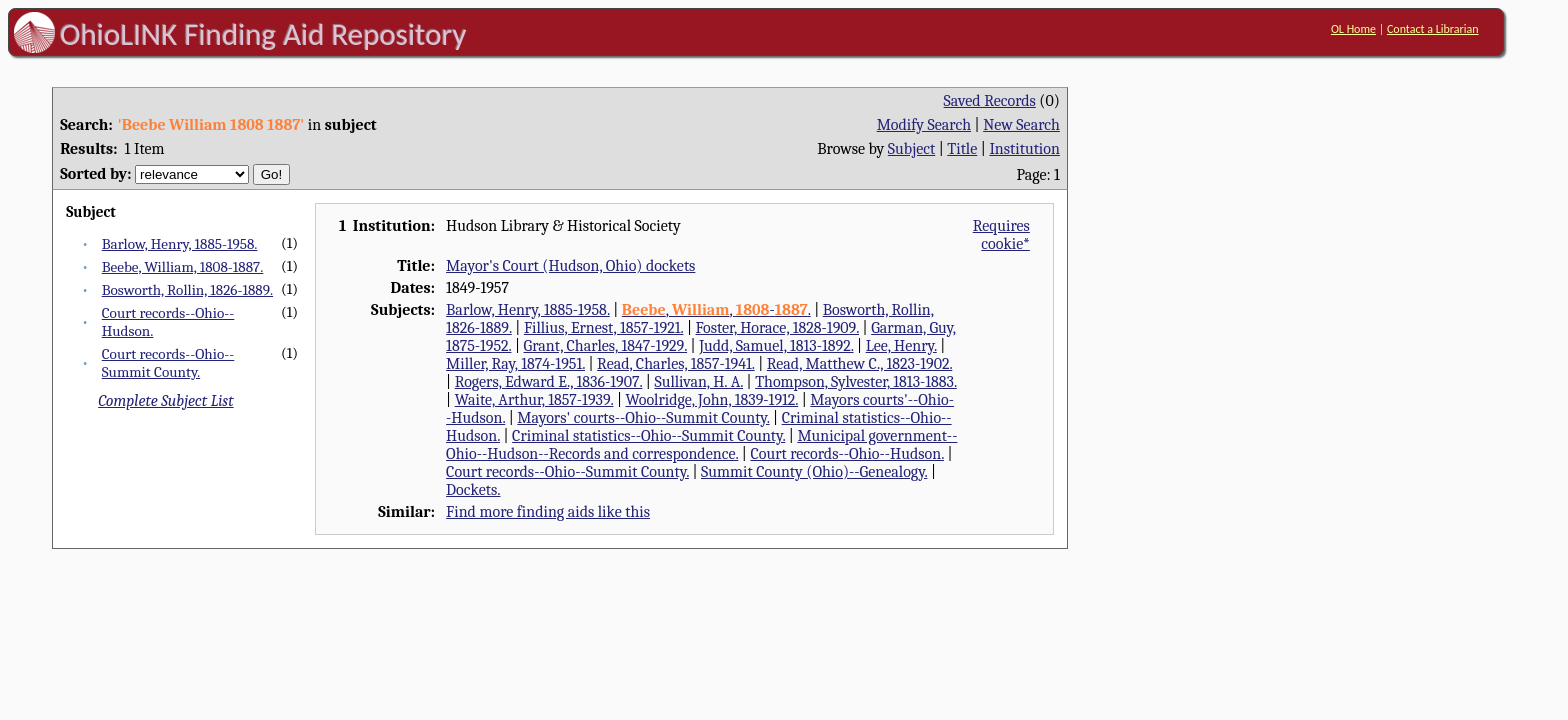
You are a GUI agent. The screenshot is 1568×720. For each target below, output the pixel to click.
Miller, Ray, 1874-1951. (515, 364)
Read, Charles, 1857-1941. (676, 364)
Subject (911, 149)
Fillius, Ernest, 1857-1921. (604, 328)
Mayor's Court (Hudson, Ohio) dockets (570, 266)
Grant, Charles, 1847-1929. (606, 346)
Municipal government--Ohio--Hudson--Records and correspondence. (701, 445)
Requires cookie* (1001, 235)
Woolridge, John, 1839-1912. (712, 400)
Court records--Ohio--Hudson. (847, 454)
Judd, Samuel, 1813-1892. (776, 346)
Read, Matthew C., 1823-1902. (860, 364)
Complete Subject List (165, 401)
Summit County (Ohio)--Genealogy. (814, 472)
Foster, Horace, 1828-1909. (778, 328)
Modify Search (924, 125)
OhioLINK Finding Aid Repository (263, 34)
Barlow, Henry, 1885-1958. (180, 244)
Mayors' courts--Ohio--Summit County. (643, 418)
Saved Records (990, 101)
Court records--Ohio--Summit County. (168, 363)
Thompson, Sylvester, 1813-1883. (856, 382)
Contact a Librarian (1433, 29)
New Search (1021, 125)
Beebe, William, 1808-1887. (183, 267)
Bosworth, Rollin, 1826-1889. (187, 290)
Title (962, 149)
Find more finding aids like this (548, 512)
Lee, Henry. (901, 346)
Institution (1024, 149)
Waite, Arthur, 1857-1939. (534, 400)
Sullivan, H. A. (698, 382)
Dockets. (473, 490)
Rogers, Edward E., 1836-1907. (549, 382)
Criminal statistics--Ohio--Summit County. (648, 436)
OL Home (1353, 29)
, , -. (716, 310)
